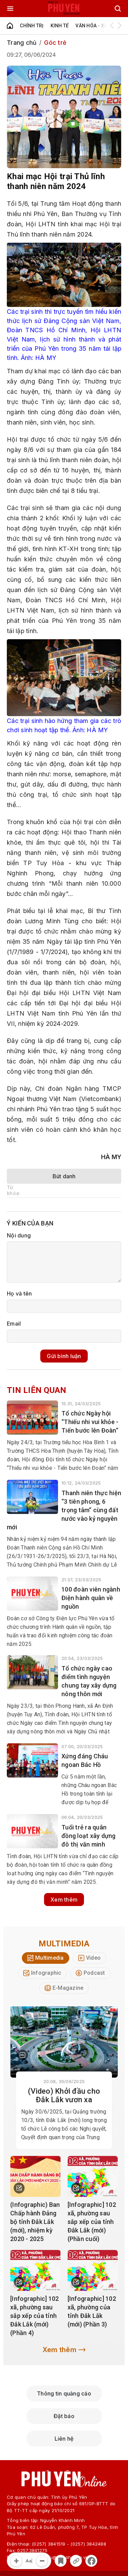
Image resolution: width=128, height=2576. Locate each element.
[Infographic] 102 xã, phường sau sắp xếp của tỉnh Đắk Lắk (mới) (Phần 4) (34, 2315)
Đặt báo (64, 2416)
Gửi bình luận (64, 1356)
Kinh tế (60, 25)
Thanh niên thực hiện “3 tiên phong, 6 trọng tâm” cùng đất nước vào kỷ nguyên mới (64, 1510)
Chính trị (31, 25)
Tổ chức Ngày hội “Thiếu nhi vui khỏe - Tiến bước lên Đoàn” (89, 1422)
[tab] (45, 1958)
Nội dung (19, 1235)
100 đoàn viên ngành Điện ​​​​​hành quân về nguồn (90, 1598)
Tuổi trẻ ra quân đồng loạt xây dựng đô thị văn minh (88, 1836)
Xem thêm (64, 1899)
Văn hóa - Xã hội (96, 25)
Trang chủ (22, 42)
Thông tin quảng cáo (64, 2393)
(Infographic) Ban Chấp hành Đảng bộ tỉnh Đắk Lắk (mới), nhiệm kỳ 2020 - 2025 (35, 2221)
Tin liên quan (36, 1390)
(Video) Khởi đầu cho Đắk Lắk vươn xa (64, 2095)
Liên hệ (64, 2438)
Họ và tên (19, 1293)
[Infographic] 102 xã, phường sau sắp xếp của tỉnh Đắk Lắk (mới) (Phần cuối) (92, 2221)
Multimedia (64, 1943)
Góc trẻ (55, 42)
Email (14, 1323)
